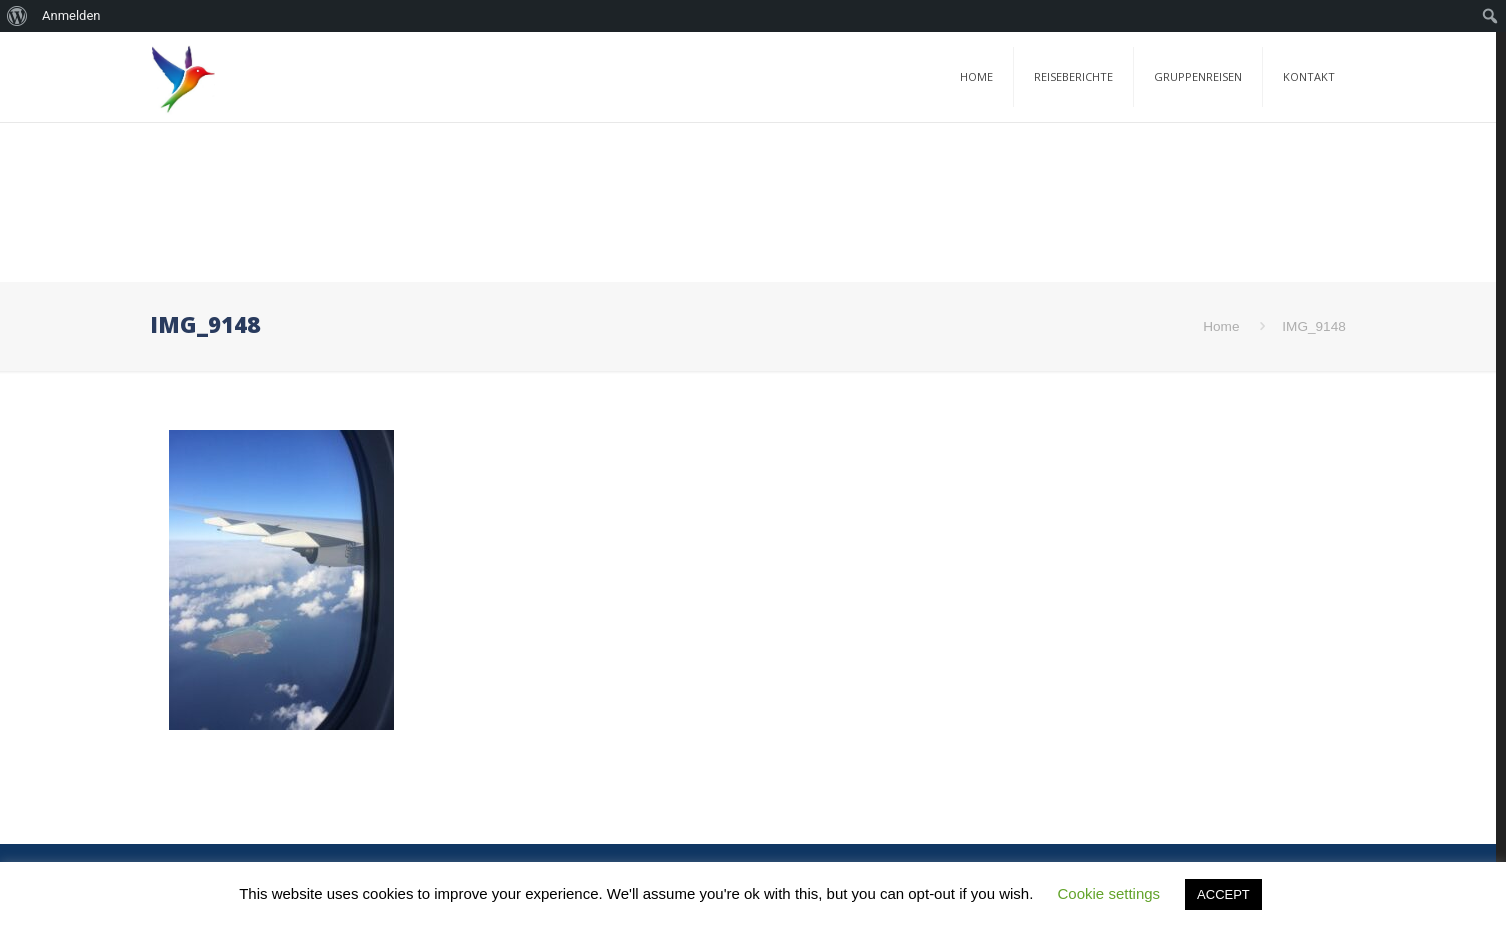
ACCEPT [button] (1223, 894)
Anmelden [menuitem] (71, 15)
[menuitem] (17, 16)
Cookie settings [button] (1109, 893)
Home (1221, 326)
